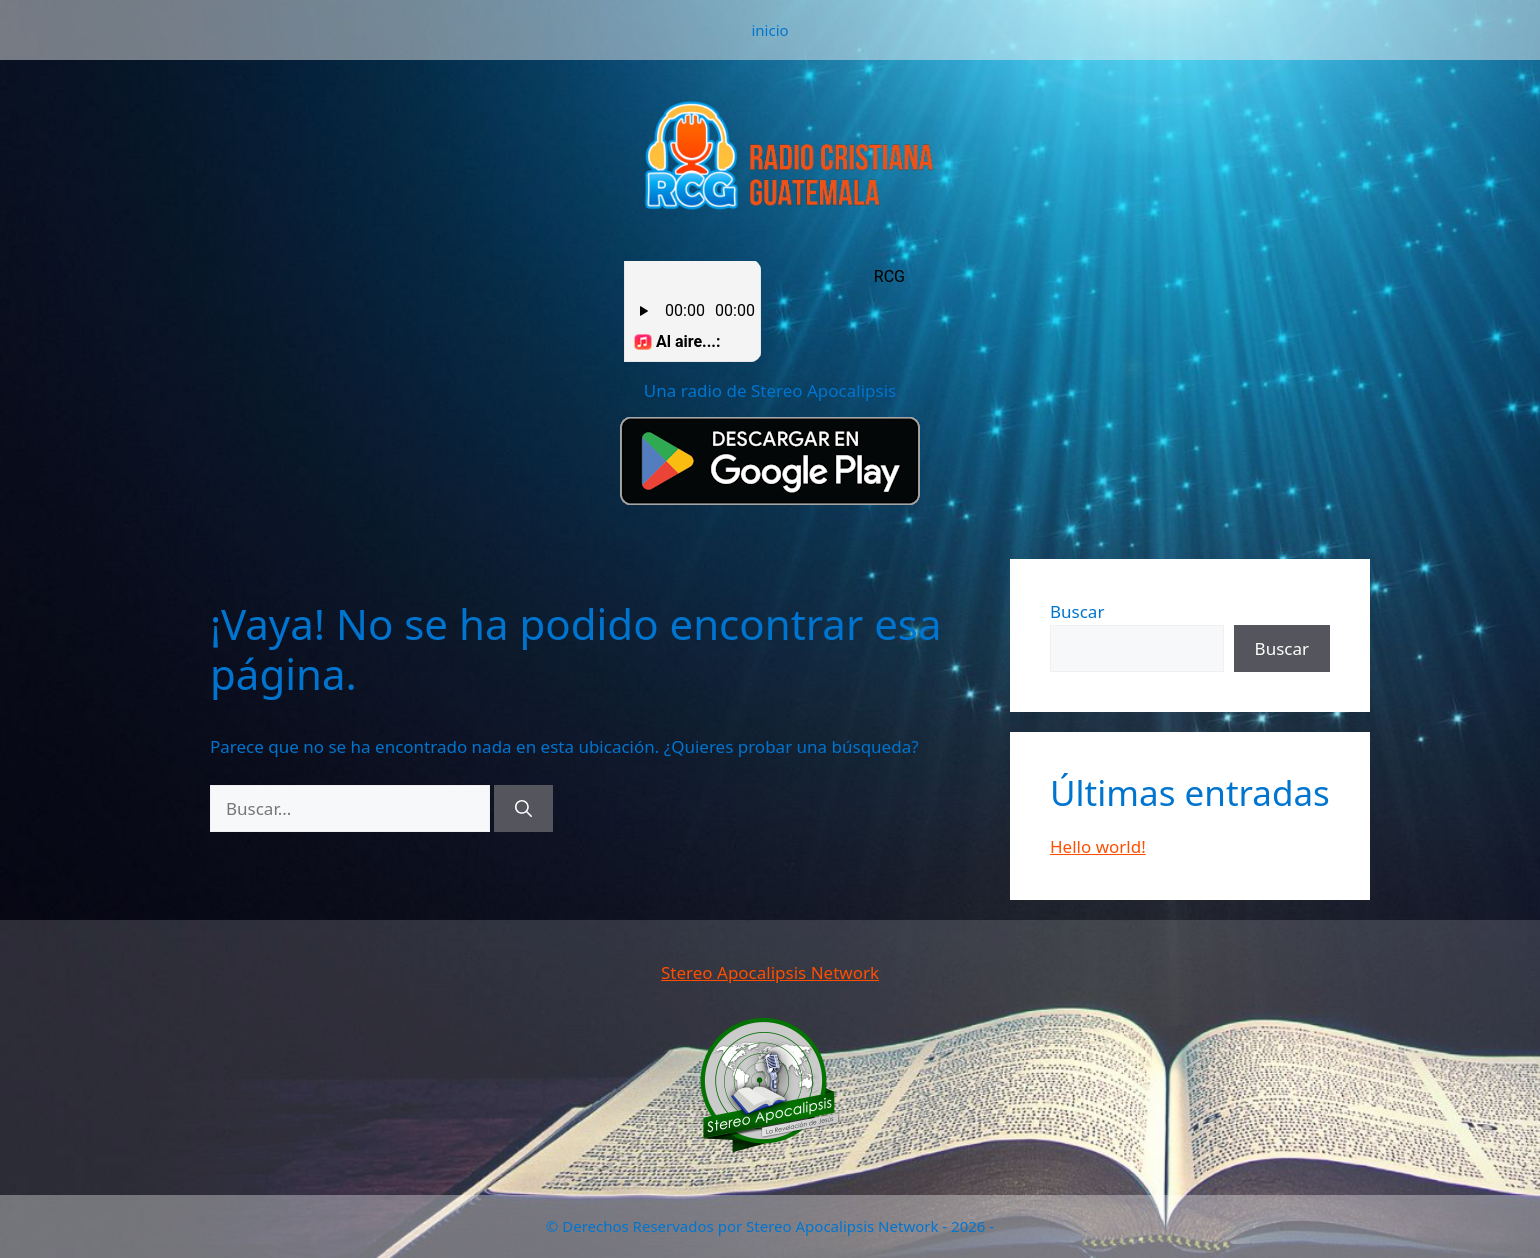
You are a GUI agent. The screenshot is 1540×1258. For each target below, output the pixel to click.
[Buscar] (523, 809)
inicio (769, 30)
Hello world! (1098, 846)
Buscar (1077, 611)
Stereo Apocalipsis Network (770, 972)
